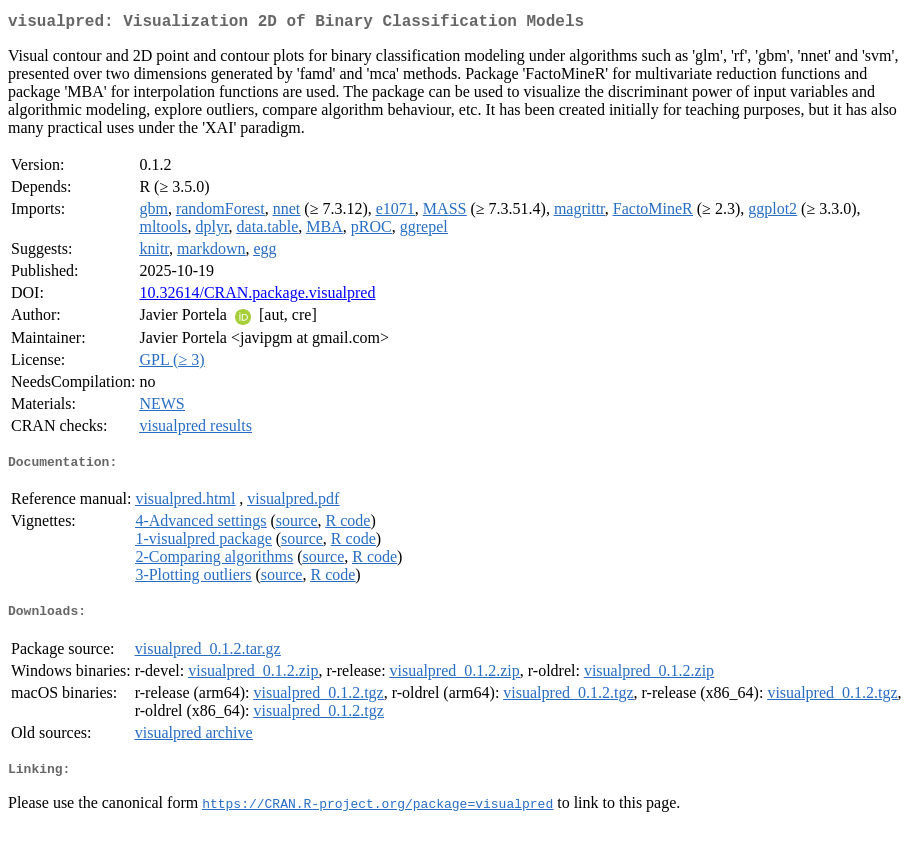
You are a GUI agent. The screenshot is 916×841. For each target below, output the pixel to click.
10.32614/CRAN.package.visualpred (257, 296)
